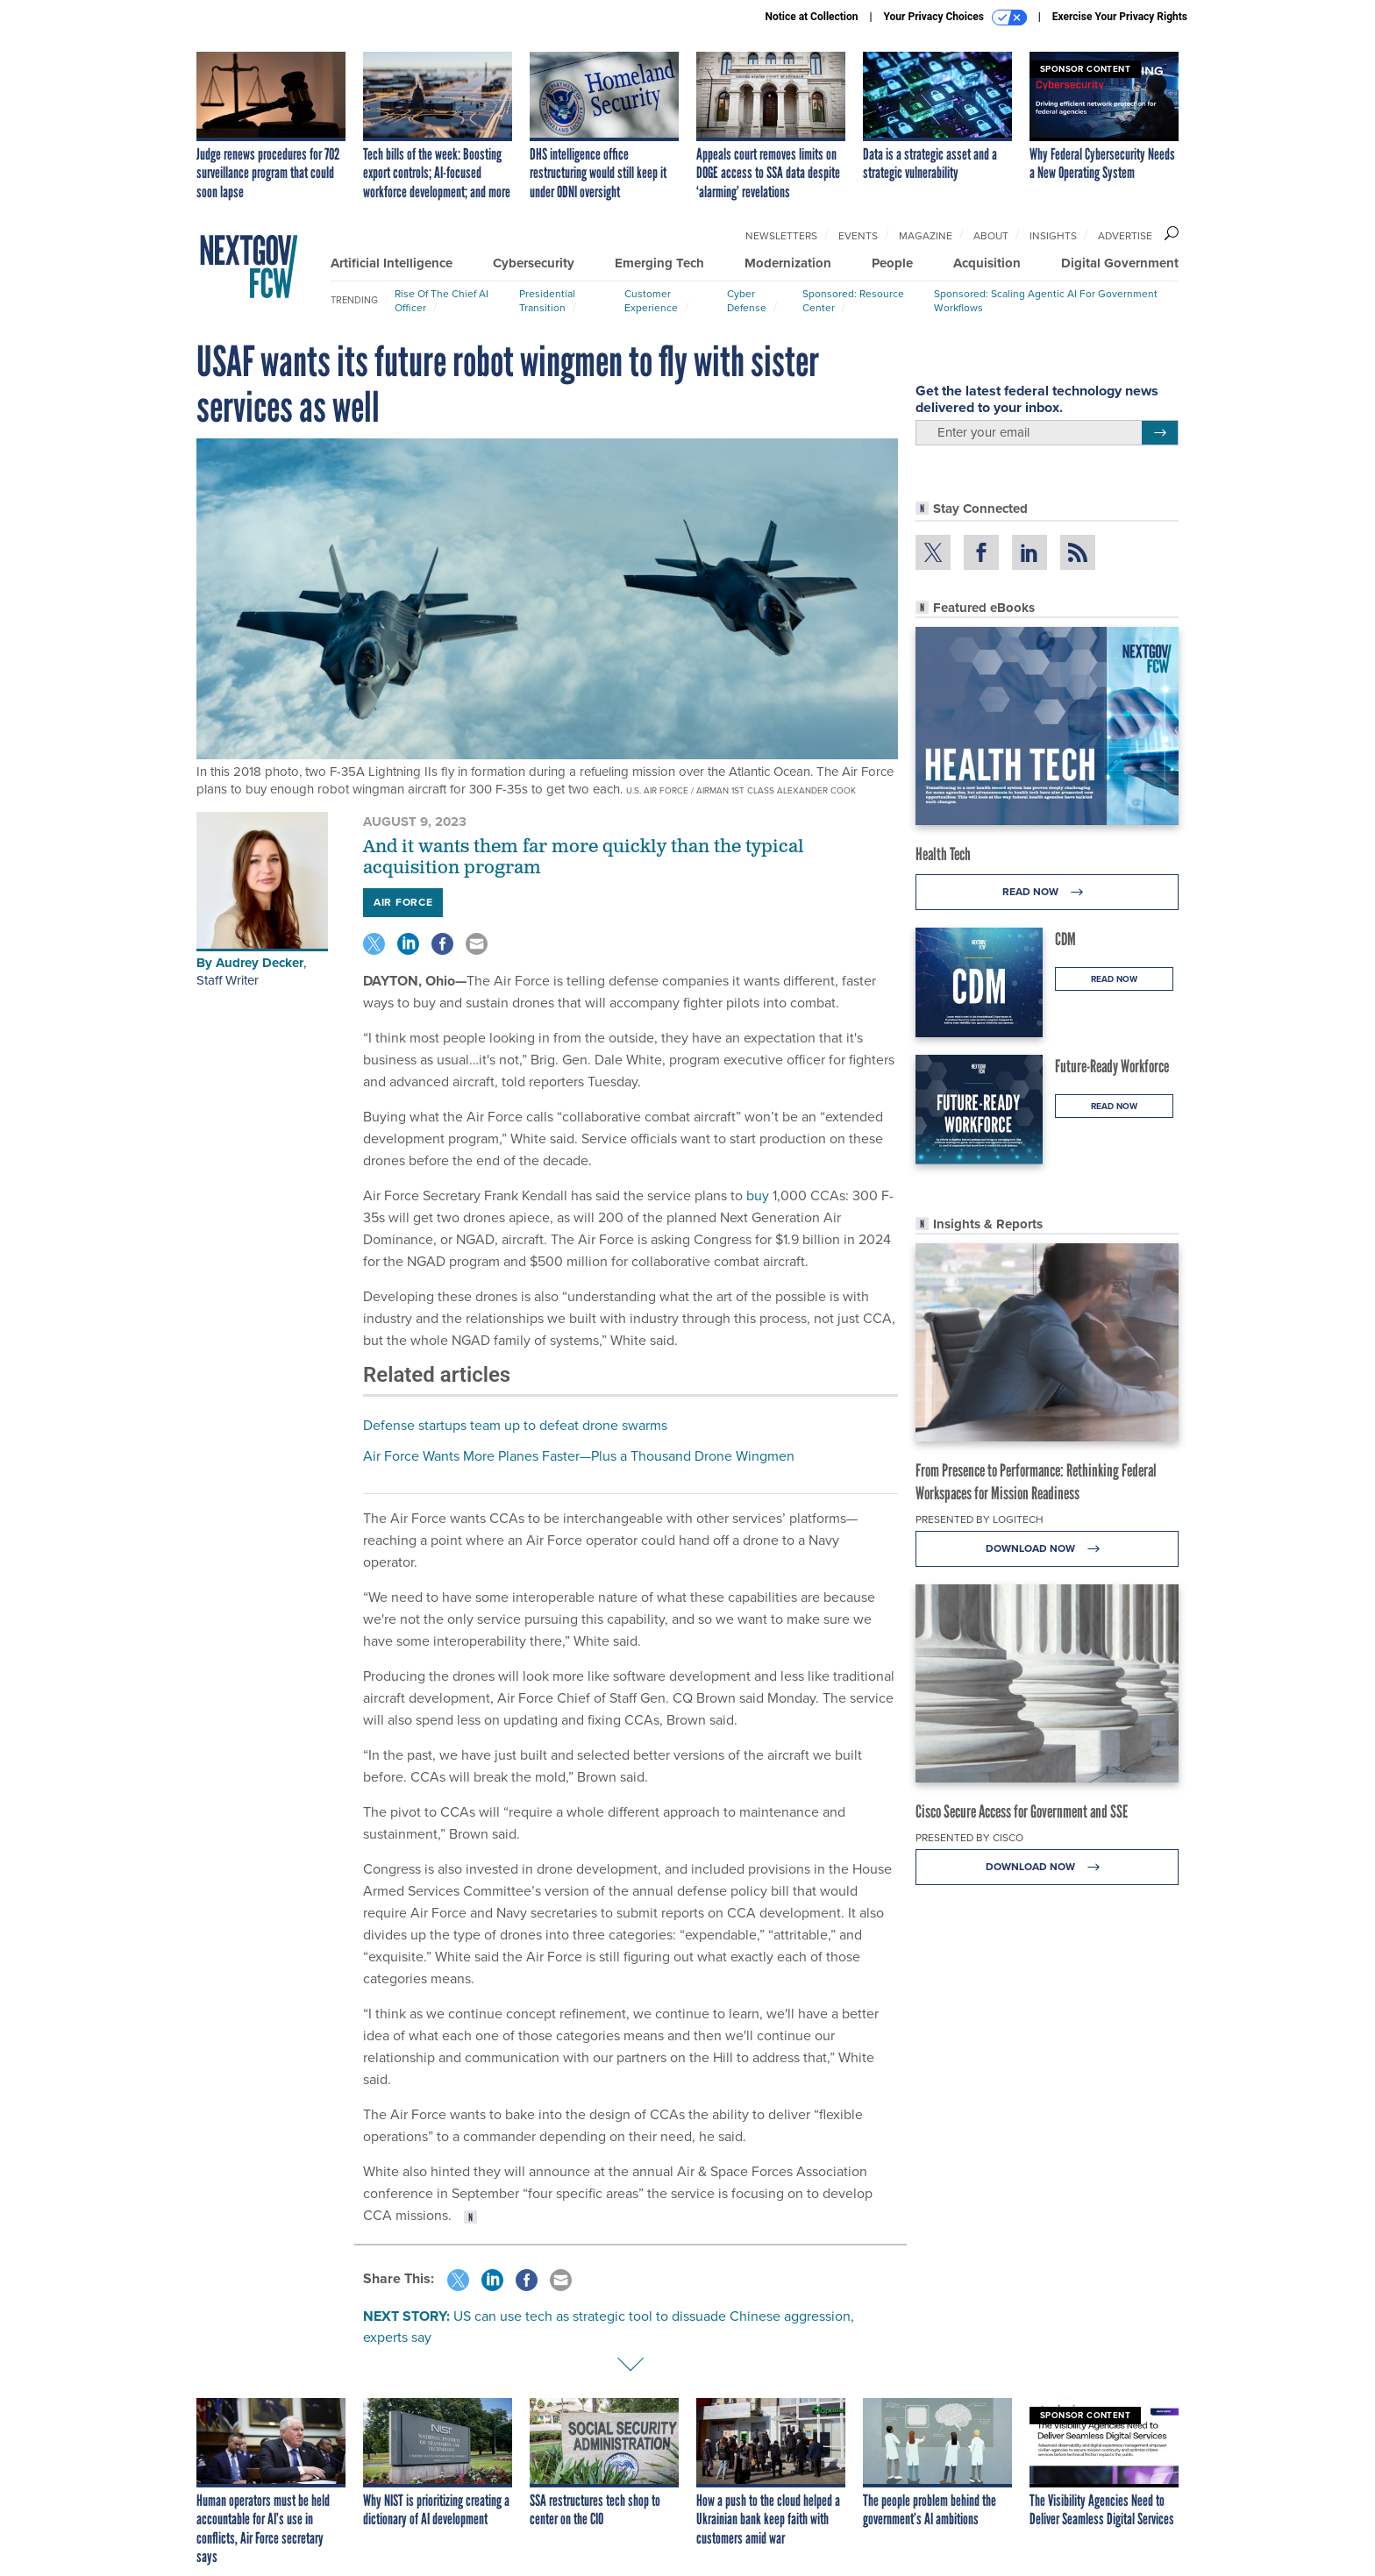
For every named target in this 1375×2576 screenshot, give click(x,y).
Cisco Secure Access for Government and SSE (1021, 1811)
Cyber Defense (746, 301)
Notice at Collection (811, 17)
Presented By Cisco (969, 1838)
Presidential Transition (547, 301)
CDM (1065, 939)
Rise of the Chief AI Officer (441, 301)
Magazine (925, 236)
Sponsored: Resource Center (853, 301)
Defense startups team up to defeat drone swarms (515, 1425)
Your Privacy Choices (955, 17)
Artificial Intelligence (391, 263)
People (892, 263)
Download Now (1047, 1549)
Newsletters (781, 236)
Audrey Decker (259, 962)
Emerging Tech (659, 263)
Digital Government (1120, 263)
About (990, 236)
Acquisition (987, 263)
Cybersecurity (533, 263)
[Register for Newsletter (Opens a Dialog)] (1160, 433)
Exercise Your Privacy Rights (1119, 17)
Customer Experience (651, 301)
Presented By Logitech (979, 1519)
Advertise (1125, 236)
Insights (1053, 236)
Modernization (787, 263)
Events (858, 236)
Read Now (1047, 892)
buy (757, 1195)
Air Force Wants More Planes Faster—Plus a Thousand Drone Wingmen (578, 1456)
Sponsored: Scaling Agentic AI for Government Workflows (1046, 301)
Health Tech (943, 854)
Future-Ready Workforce (1112, 1066)
